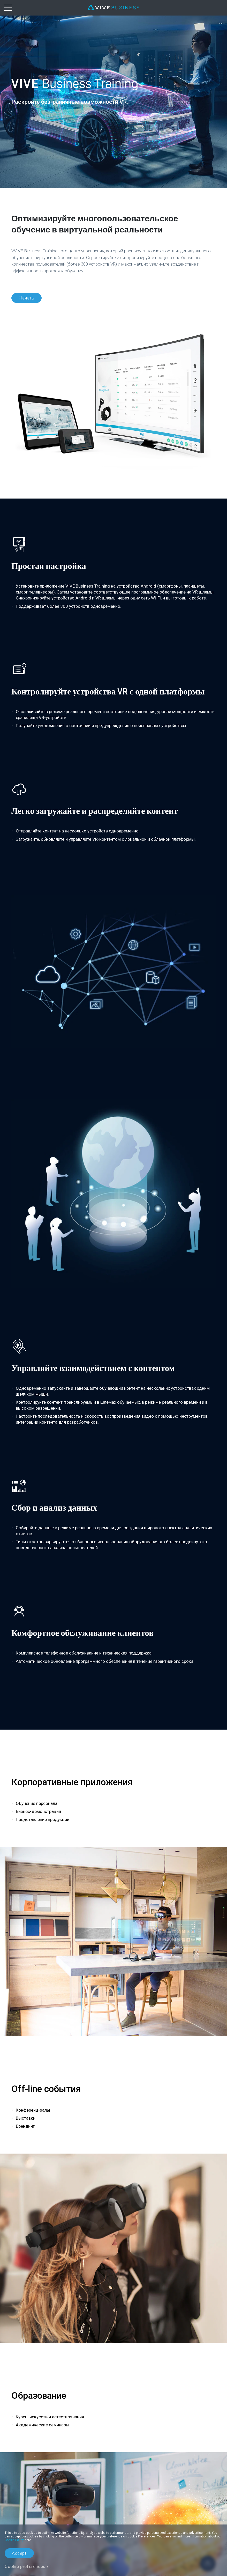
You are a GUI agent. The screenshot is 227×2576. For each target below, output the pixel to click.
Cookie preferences (25, 2566)
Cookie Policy (14, 2540)
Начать (26, 298)
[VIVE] (113, 8)
